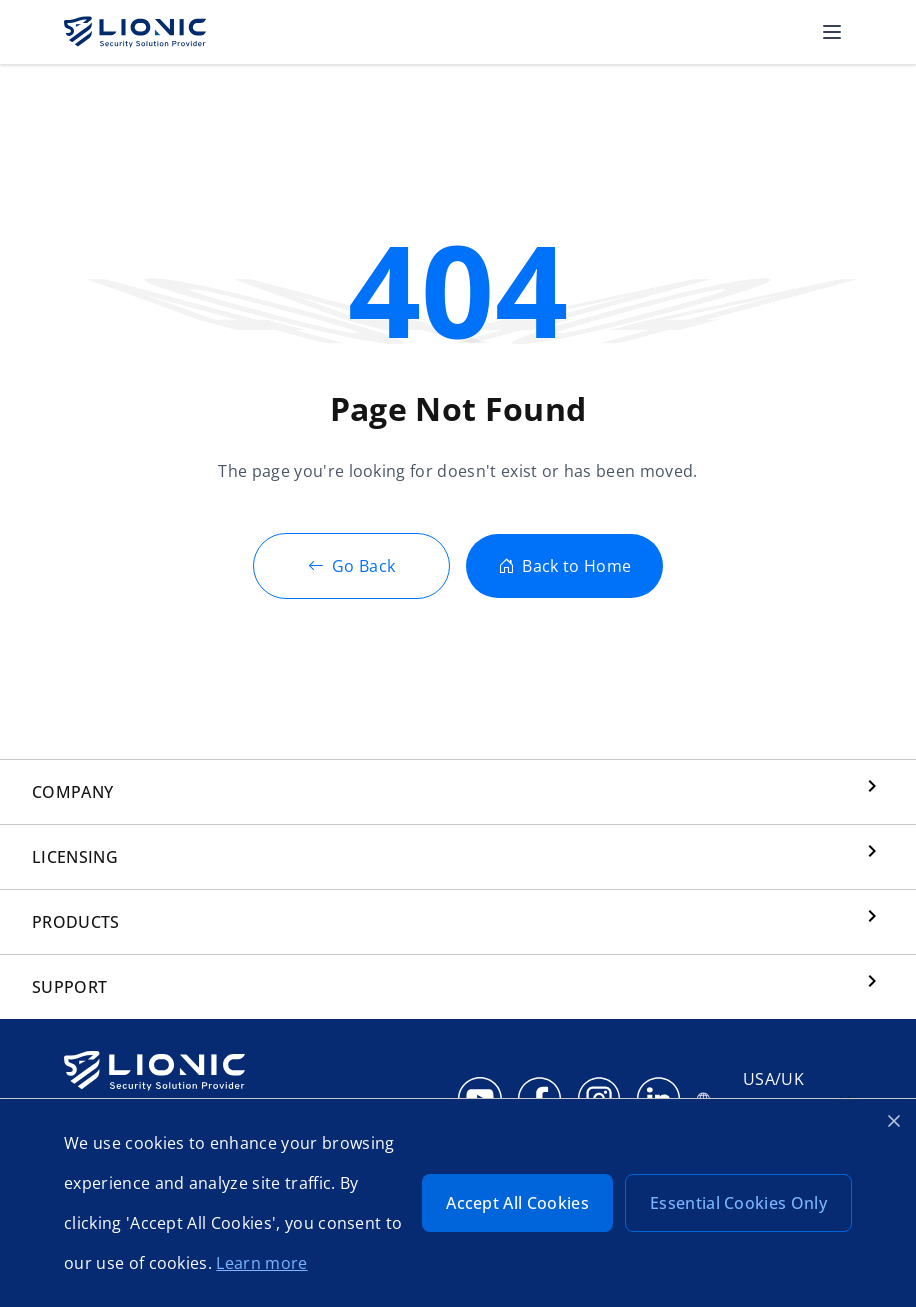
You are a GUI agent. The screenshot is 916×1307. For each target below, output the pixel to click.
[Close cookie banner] (894, 1121)
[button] (832, 32)
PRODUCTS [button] (76, 922)
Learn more (261, 1263)
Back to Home (564, 566)
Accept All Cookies (517, 1203)
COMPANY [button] (72, 792)
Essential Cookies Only (738, 1203)
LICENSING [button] (75, 857)
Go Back (352, 566)
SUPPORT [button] (69, 987)
